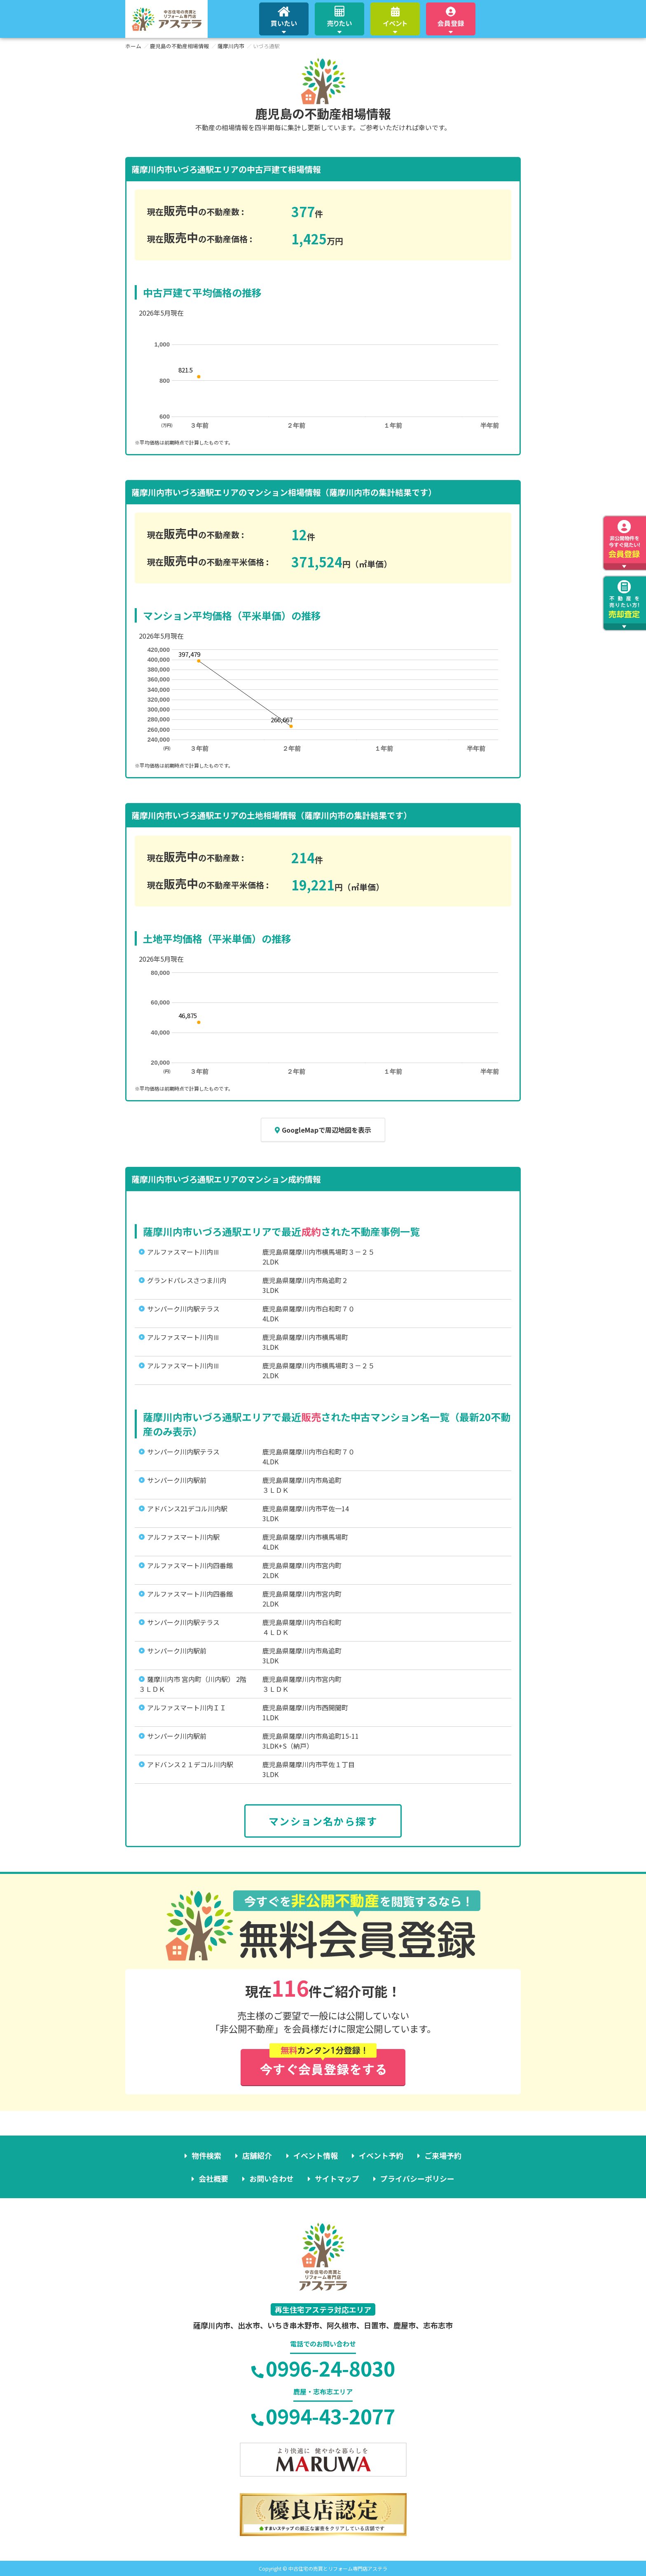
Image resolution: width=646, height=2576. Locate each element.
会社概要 (213, 2178)
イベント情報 (315, 2155)
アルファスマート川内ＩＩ (186, 1707)
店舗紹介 (257, 2155)
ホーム (133, 46)
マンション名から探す (323, 1821)
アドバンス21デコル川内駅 (187, 1508)
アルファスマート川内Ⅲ (183, 1252)
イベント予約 (381, 2155)
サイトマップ (337, 2178)
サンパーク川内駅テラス (183, 1309)
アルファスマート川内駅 (183, 1537)
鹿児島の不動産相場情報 (179, 46)
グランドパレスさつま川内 (186, 1280)
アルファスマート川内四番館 (190, 1565)
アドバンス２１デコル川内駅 (190, 1764)
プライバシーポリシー (417, 2178)
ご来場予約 (442, 2155)
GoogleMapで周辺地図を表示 (323, 1130)
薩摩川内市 (231, 46)
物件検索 (207, 2155)
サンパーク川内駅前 (176, 1480)
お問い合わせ (271, 2178)
